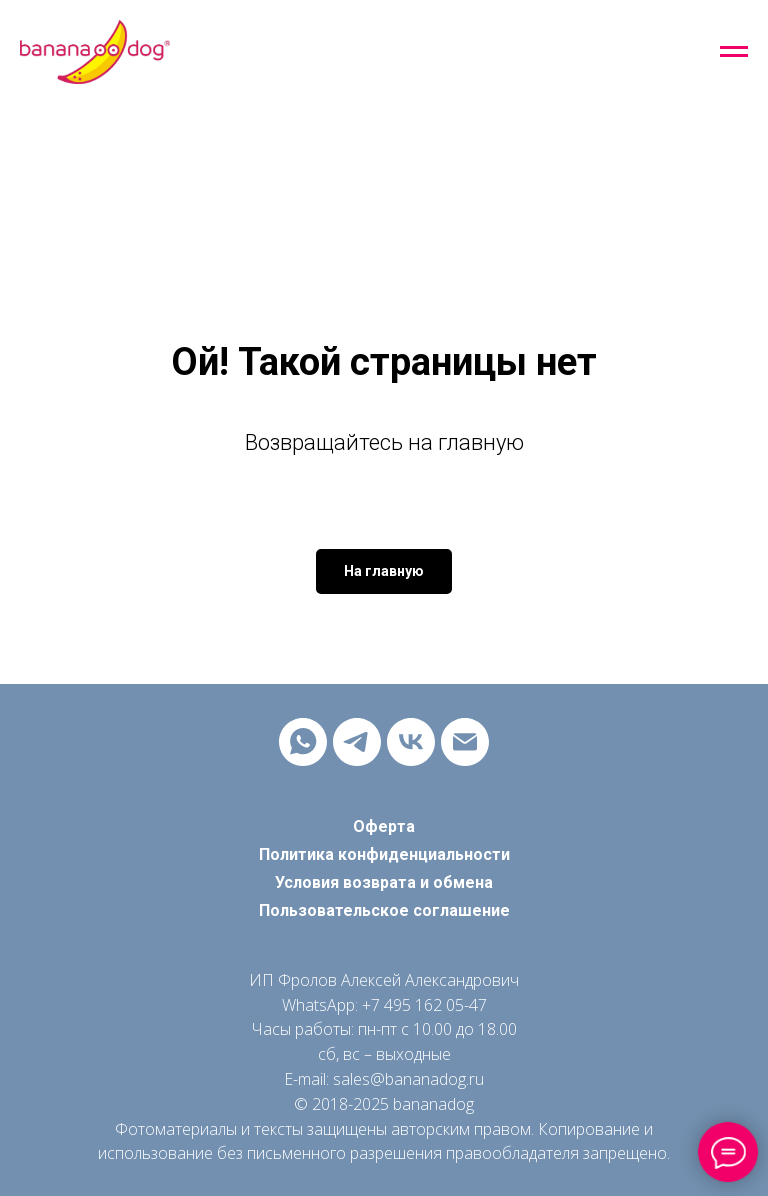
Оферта (384, 826)
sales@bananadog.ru (408, 1079)
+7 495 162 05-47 (424, 1005)
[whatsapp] (303, 742)
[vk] (411, 742)
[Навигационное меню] (734, 52)
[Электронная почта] (465, 742)
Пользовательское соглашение (384, 910)
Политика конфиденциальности (384, 854)
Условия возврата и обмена (384, 882)
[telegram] (357, 742)
